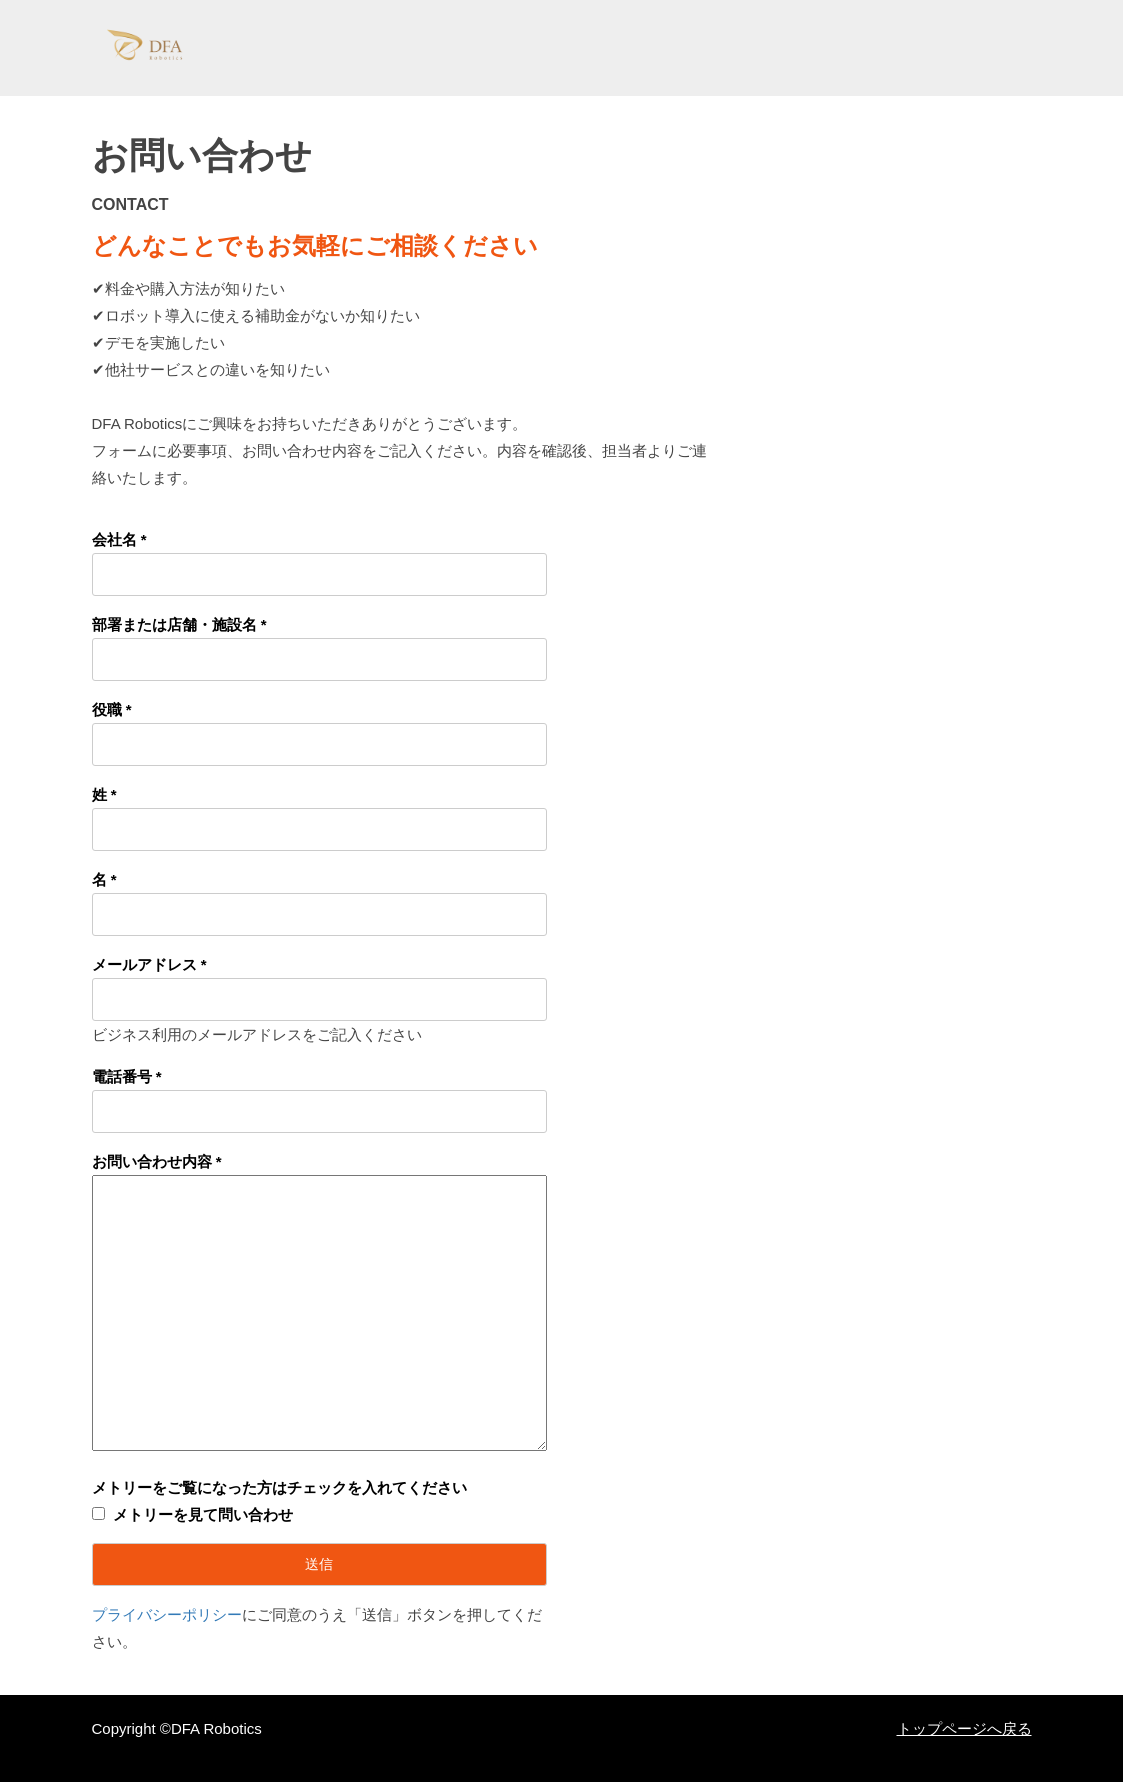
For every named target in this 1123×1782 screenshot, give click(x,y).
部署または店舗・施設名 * (179, 624)
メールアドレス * (149, 964)
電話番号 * (127, 1076)
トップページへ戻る (964, 1728)
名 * (104, 879)
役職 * (112, 709)
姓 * (104, 794)
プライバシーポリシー (167, 1614)
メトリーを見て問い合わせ (203, 1514)
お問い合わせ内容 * (157, 1161)
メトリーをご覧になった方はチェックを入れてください (279, 1487)
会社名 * (119, 539)
